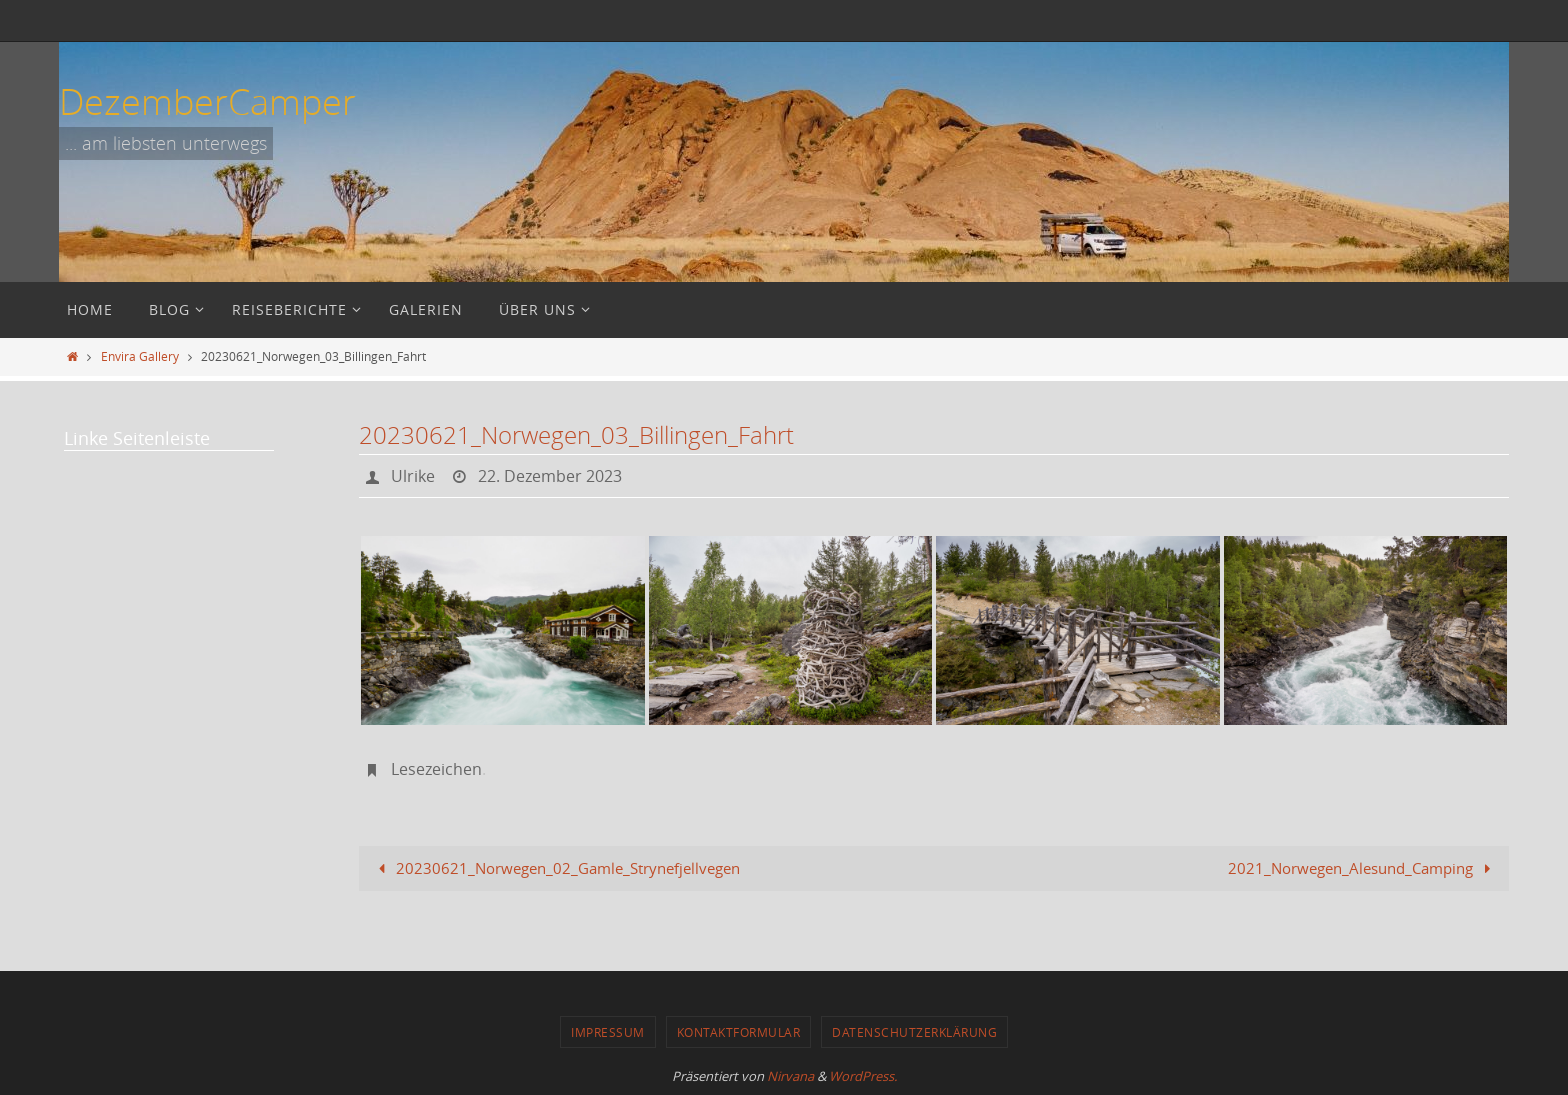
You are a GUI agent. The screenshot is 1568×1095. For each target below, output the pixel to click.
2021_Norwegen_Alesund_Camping (1363, 868)
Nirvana (790, 1076)
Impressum (608, 1032)
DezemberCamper (207, 101)
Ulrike (413, 476)
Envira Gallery (140, 356)
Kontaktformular (739, 1032)
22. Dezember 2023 (550, 476)
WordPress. (863, 1076)
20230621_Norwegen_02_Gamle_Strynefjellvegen (555, 868)
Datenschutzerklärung (914, 1032)
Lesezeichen (436, 769)
